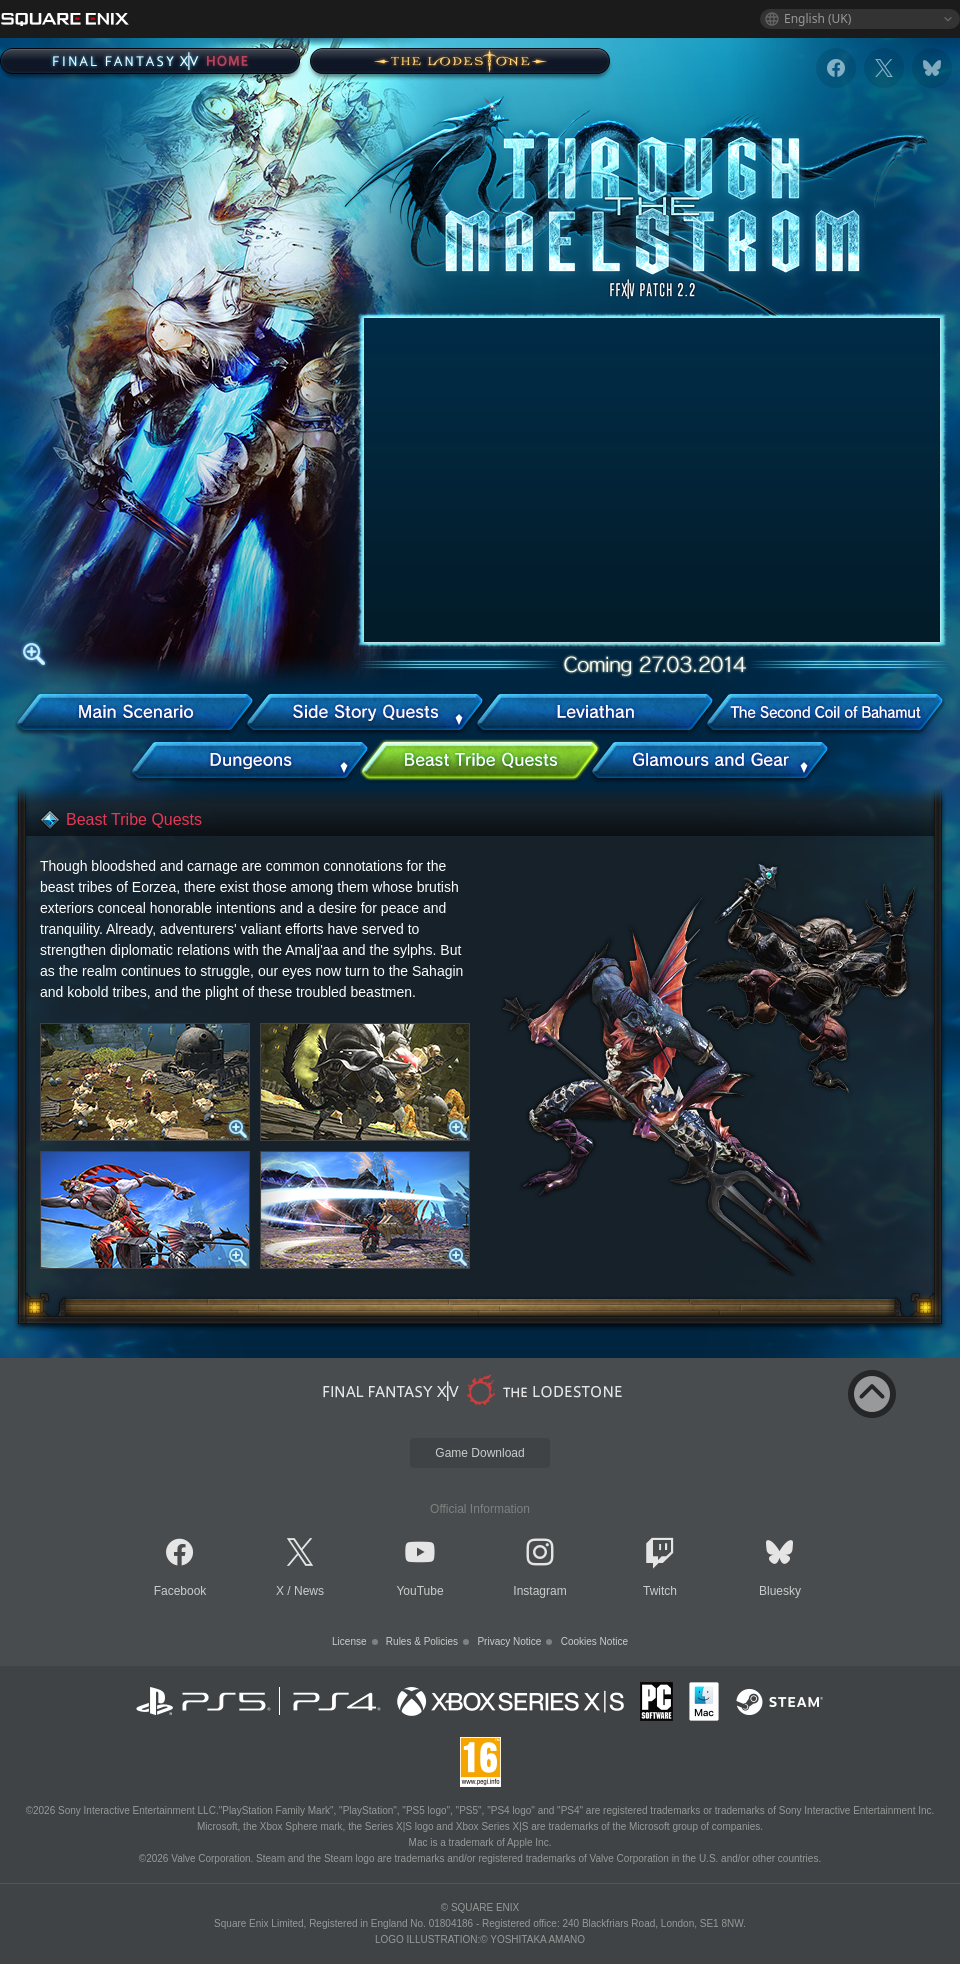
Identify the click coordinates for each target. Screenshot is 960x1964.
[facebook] (836, 68)
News (309, 1591)
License (349, 1641)
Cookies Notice (594, 1641)
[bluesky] (932, 68)
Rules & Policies (422, 1641)
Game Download (479, 1453)
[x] (884, 68)
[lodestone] (476, 1390)
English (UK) (817, 18)
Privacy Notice (509, 1641)
